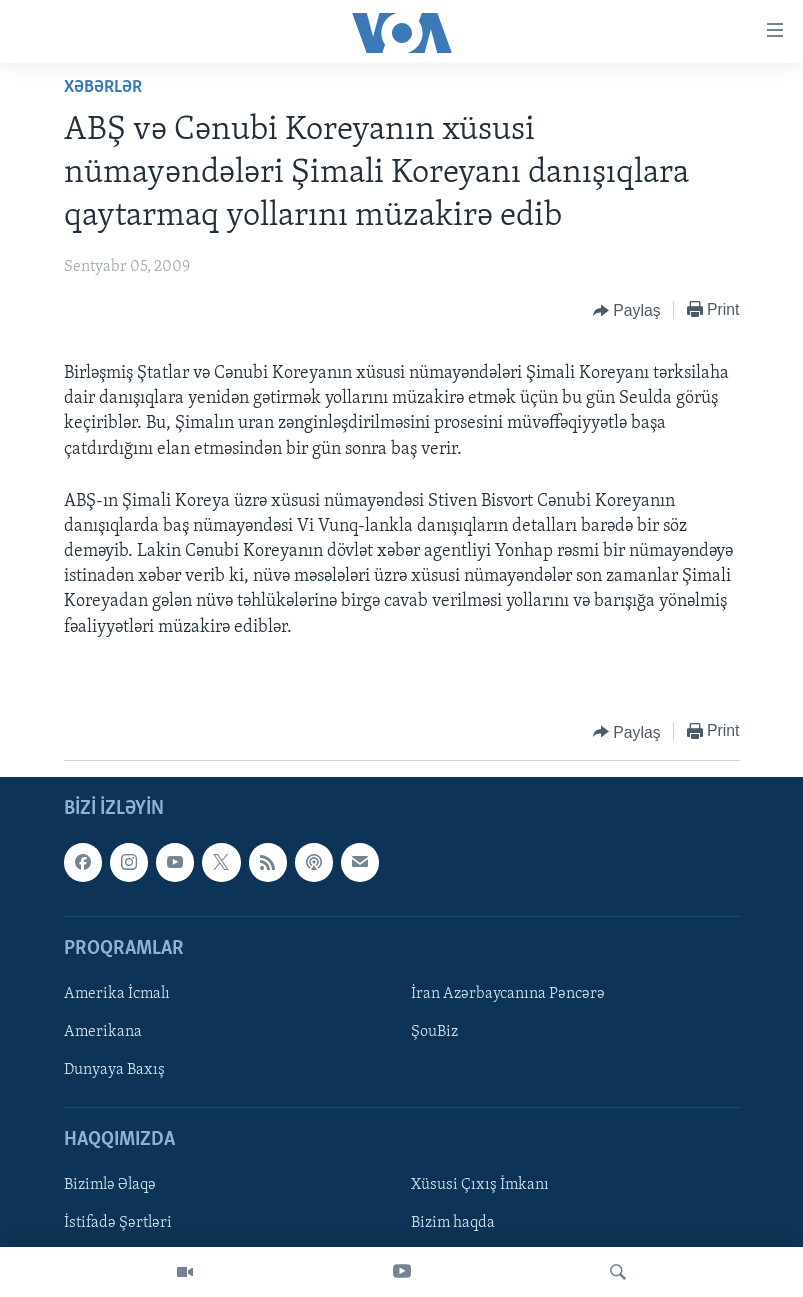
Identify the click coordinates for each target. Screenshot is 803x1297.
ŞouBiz (434, 1032)
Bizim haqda (453, 1224)
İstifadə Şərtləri (118, 1224)
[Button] (627, 311)
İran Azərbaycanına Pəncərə (508, 994)
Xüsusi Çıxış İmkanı (480, 1186)
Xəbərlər (103, 87)
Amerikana (103, 1032)
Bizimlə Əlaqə (110, 1186)
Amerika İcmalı (117, 994)
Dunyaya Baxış (114, 1070)
